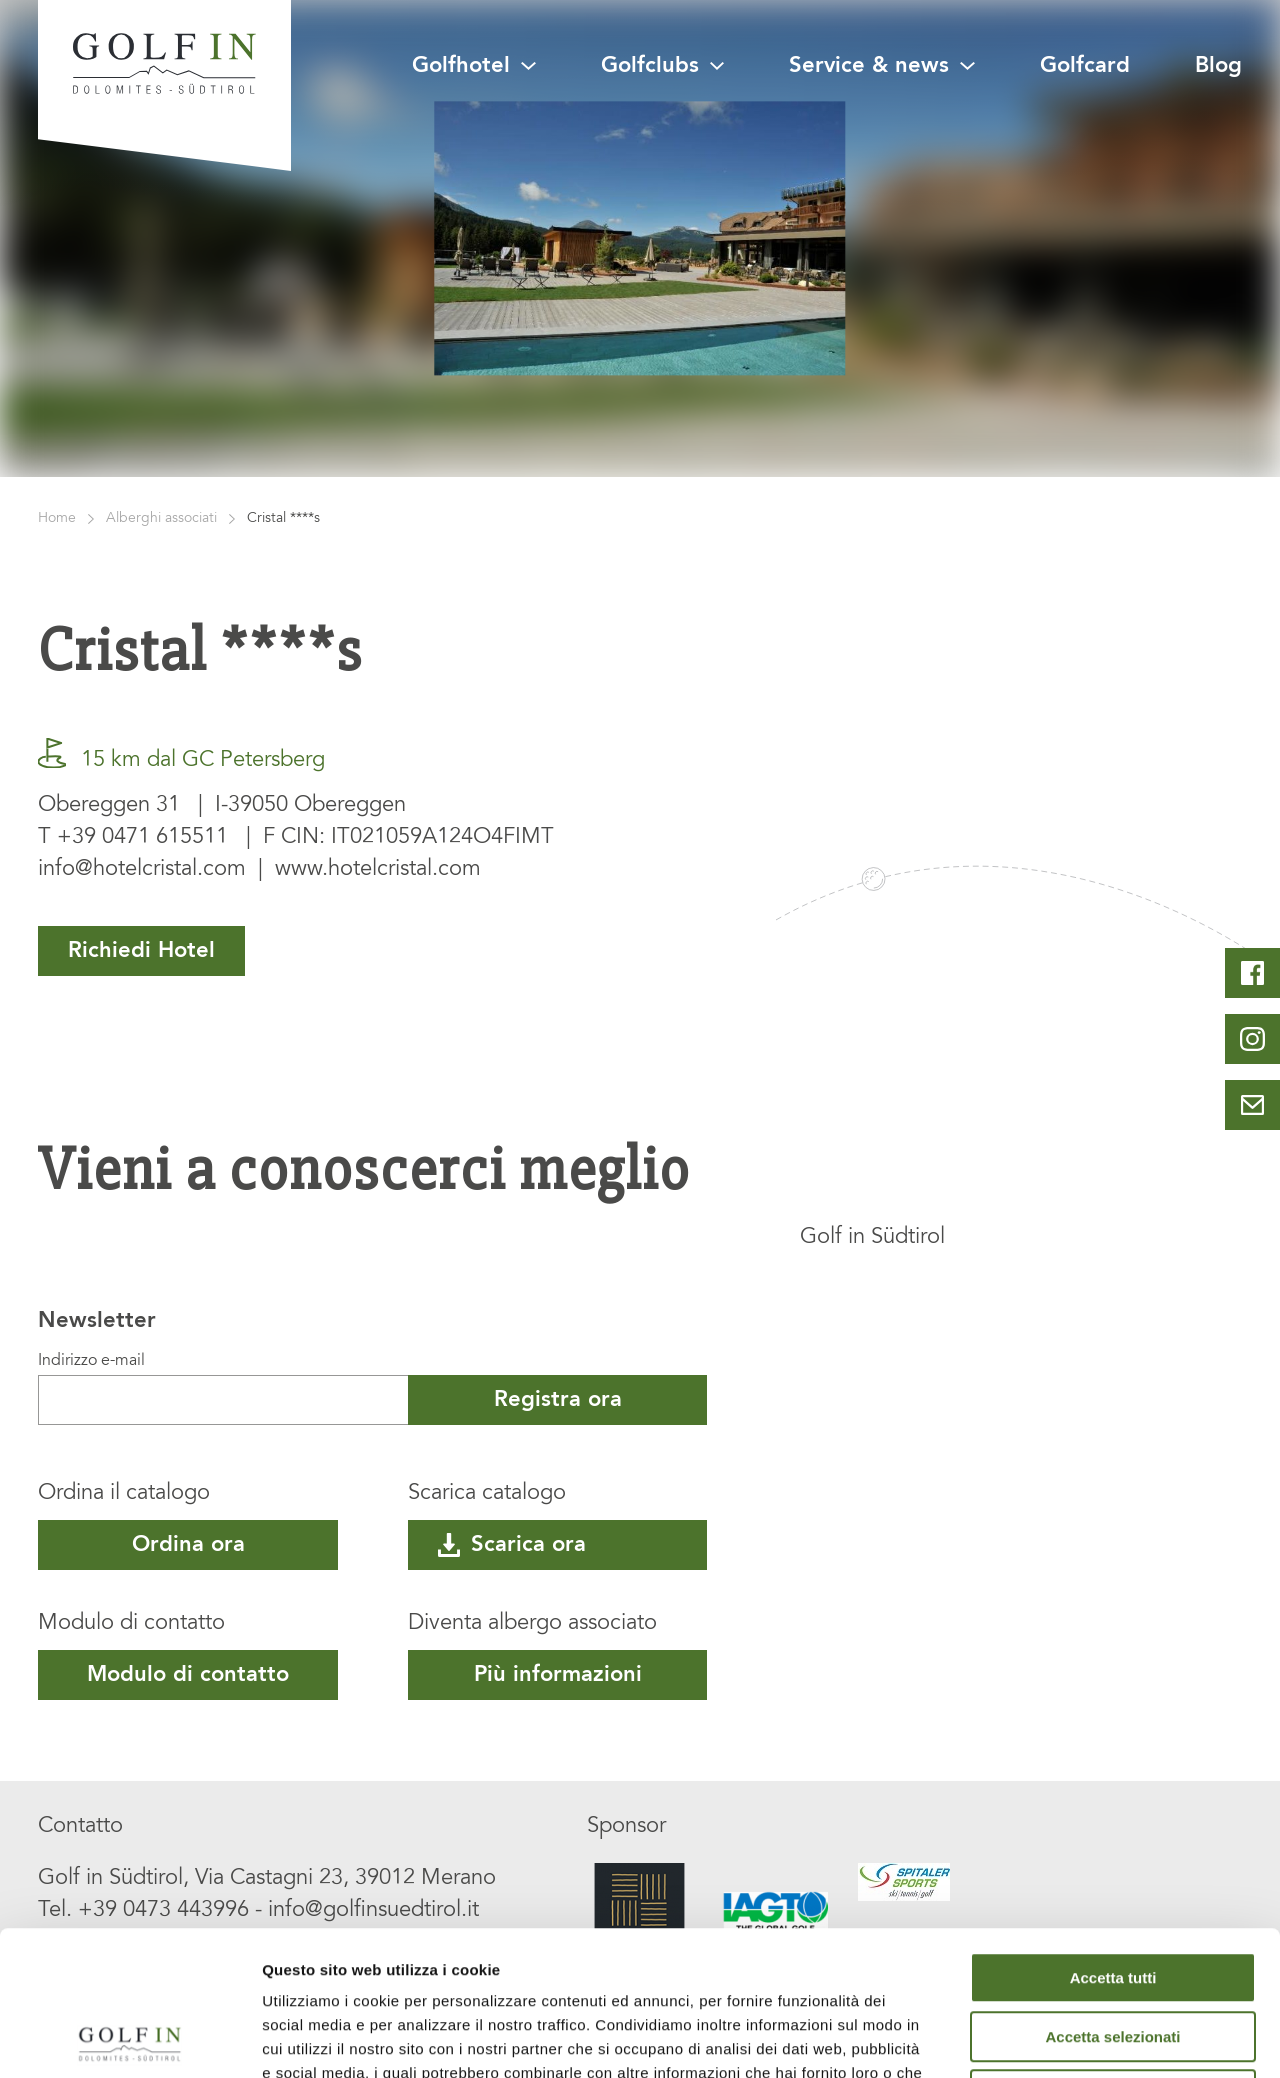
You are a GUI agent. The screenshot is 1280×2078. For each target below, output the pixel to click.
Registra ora (558, 1400)
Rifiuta (1113, 1950)
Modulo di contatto (131, 1624)
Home (57, 519)
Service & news (881, 66)
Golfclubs (662, 66)
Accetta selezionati (1112, 1892)
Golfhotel (473, 66)
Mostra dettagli (1052, 2038)
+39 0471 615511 (142, 838)
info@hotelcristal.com (142, 870)
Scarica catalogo (487, 1494)
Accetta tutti (1113, 1833)
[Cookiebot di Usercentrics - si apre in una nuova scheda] (129, 2039)
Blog (1218, 66)
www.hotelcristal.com (378, 870)
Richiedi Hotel (141, 951)
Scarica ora (512, 1545)
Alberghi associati (161, 519)
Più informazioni (558, 1675)
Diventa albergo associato (532, 1624)
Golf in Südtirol (872, 1238)
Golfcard (1085, 66)
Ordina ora (188, 1545)
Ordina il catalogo (124, 1494)
